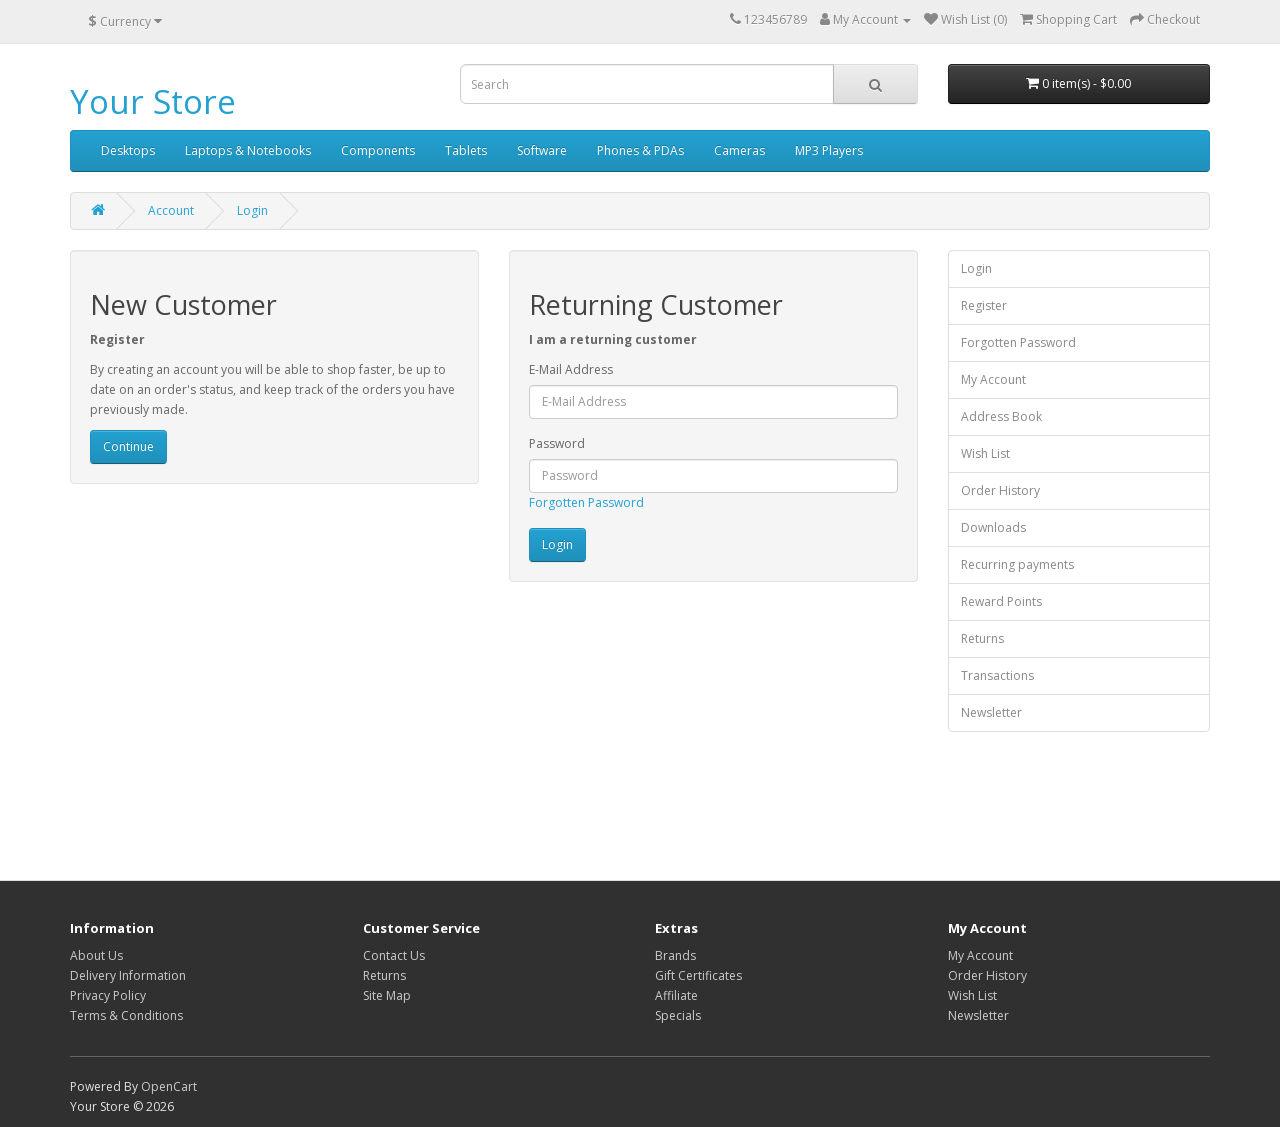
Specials (678, 1015)
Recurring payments (1017, 564)
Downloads (993, 527)
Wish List (985, 453)
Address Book (1001, 416)
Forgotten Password (586, 502)
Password (557, 443)
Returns (982, 638)
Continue (128, 446)
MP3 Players (829, 150)
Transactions (997, 675)
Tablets (466, 150)
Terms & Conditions (126, 1015)
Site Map (387, 995)
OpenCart (169, 1086)
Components (378, 150)
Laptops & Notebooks (248, 150)
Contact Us (394, 955)
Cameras (739, 150)
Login (252, 210)
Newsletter (991, 712)
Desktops (128, 150)
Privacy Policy (108, 995)
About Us (96, 955)
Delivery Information (128, 975)
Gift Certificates (698, 975)
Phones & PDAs (640, 150)
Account (171, 210)
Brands (675, 955)
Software (542, 150)
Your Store (153, 101)
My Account (993, 379)
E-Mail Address (571, 369)
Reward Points (1001, 601)
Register (984, 305)
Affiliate (676, 995)
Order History (1000, 490)
